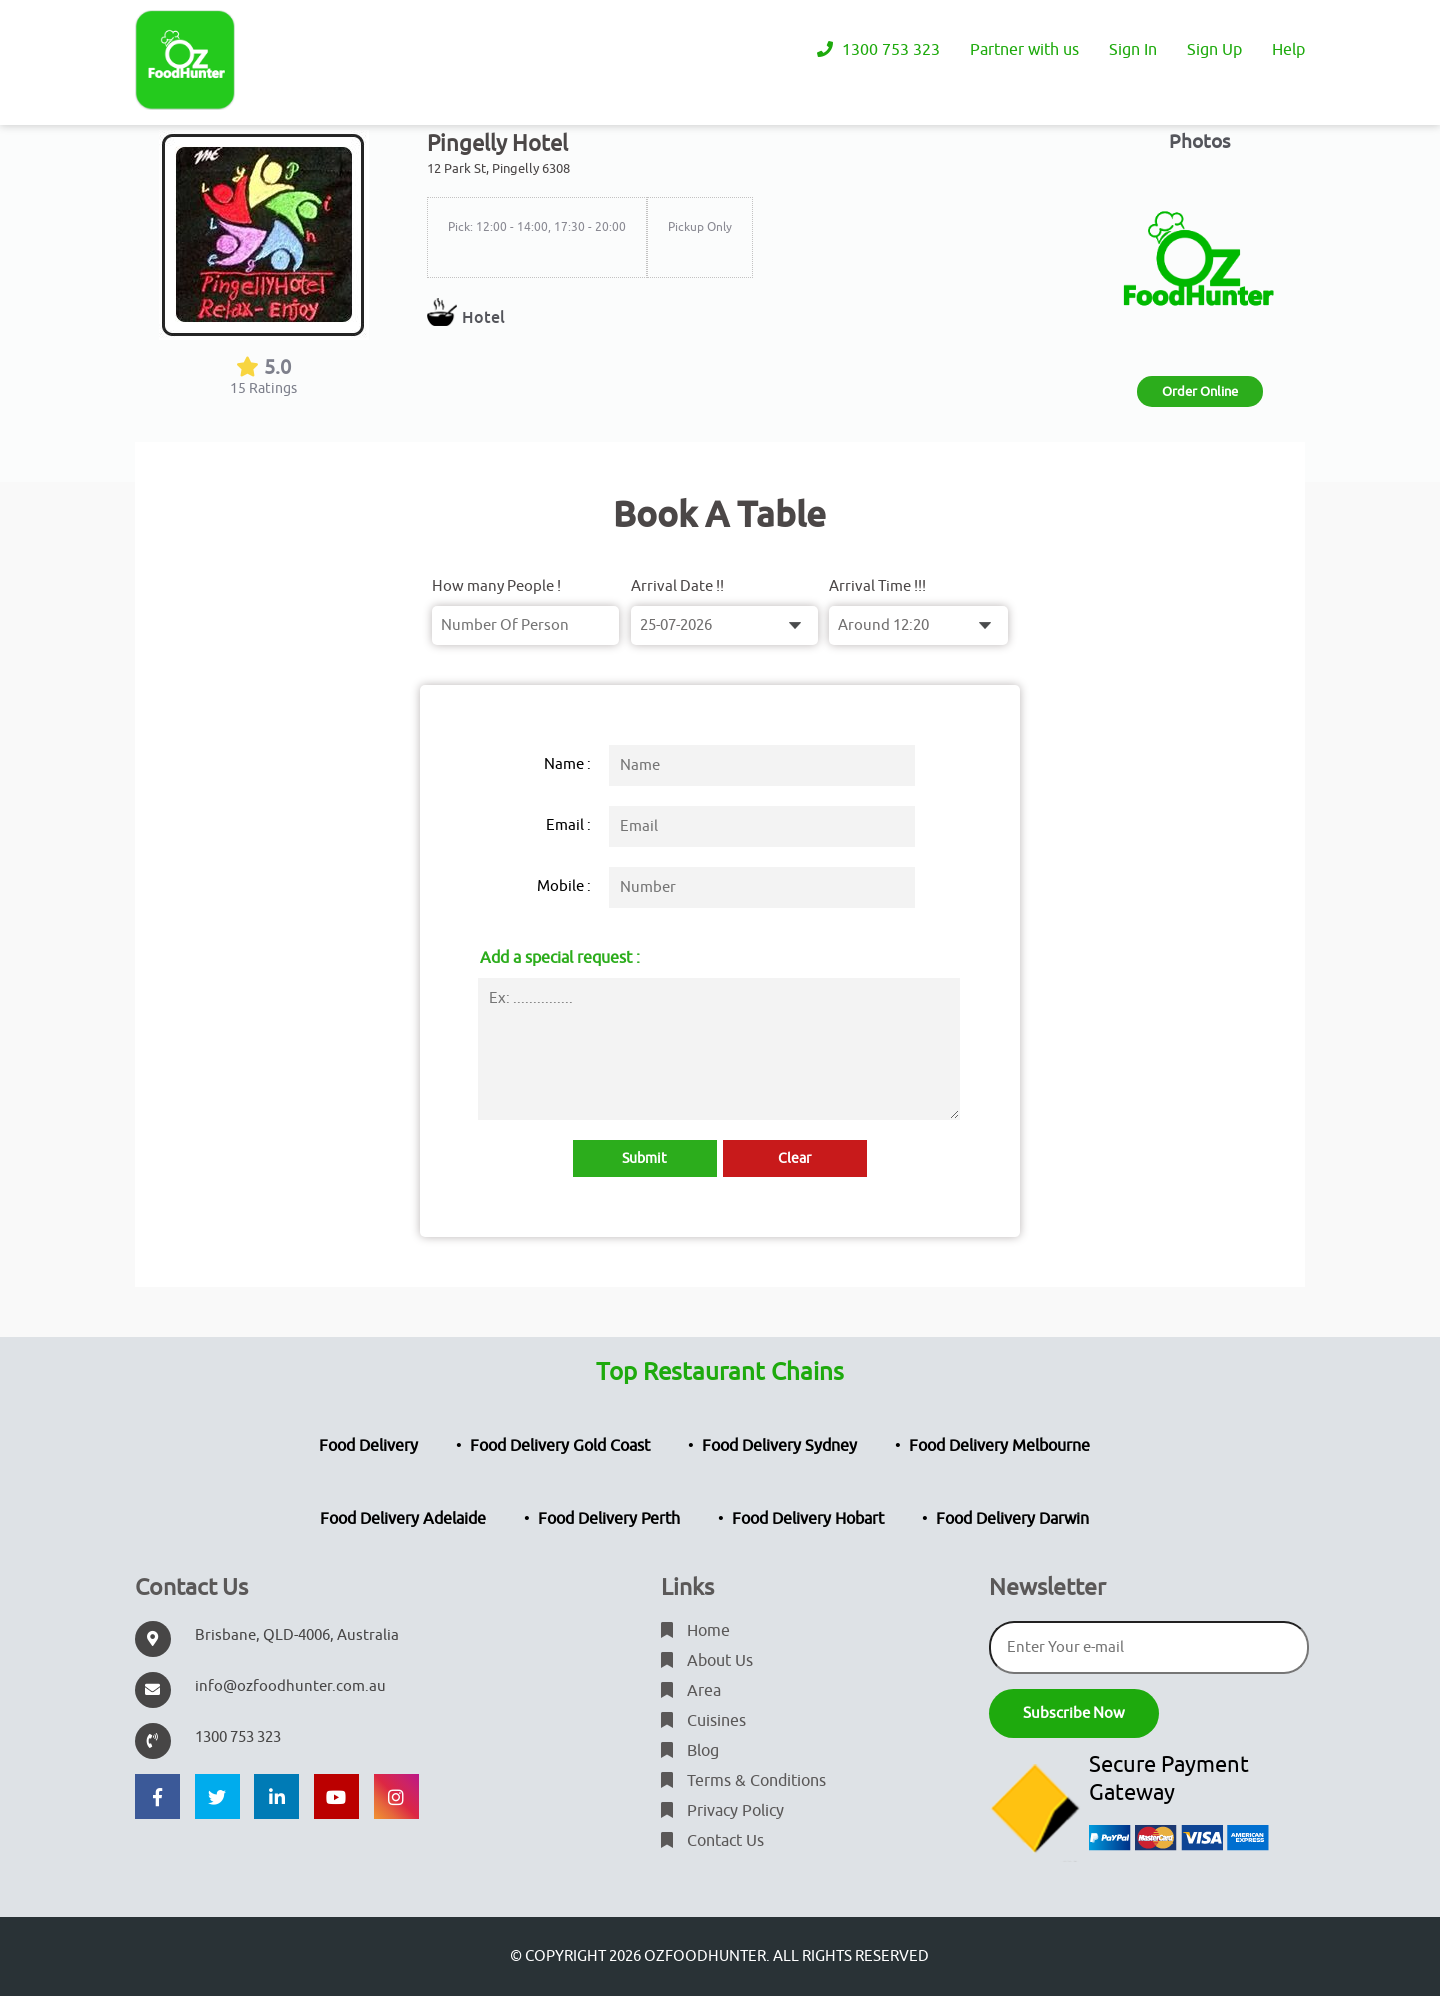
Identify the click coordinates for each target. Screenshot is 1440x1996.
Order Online (1200, 391)
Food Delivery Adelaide (403, 1519)
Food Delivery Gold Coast (560, 1446)
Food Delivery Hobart (808, 1519)
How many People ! (496, 586)
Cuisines (703, 1721)
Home (695, 1631)
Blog (690, 1751)
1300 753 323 (878, 50)
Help (1288, 50)
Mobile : (564, 886)
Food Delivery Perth (609, 1519)
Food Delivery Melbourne (999, 1446)
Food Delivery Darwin (1012, 1519)
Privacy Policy (722, 1811)
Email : (568, 825)
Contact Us (712, 1841)
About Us (707, 1661)
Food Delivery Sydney (779, 1446)
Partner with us (1024, 50)
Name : (567, 764)
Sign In (1133, 50)
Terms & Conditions (743, 1781)
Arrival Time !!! (877, 586)
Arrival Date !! (677, 586)
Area (691, 1691)
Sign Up (1214, 50)
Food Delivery (368, 1446)
